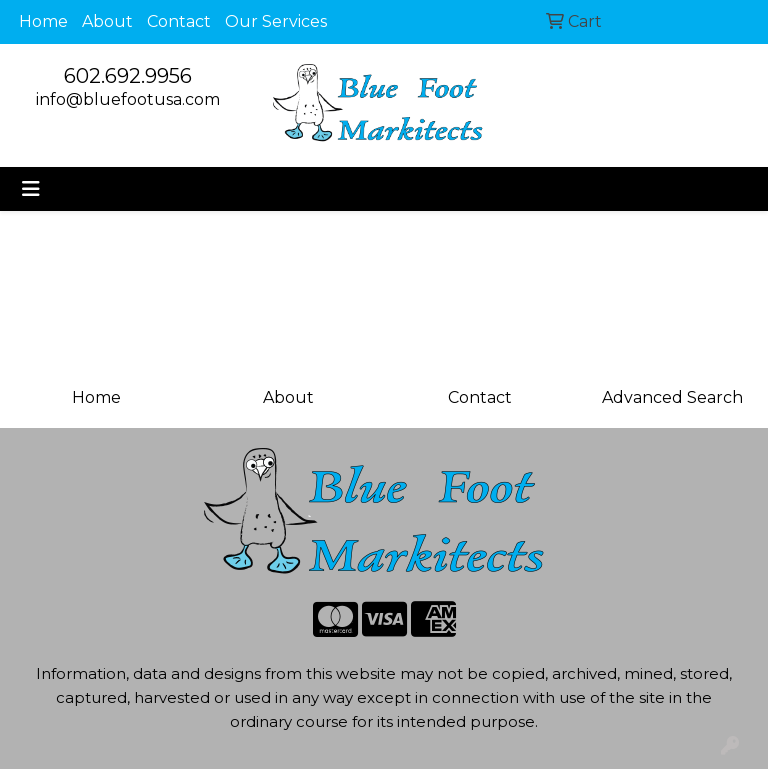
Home (43, 21)
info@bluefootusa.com (128, 99)
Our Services (276, 21)
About (107, 21)
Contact (179, 21)
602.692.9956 (128, 76)
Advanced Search (672, 397)
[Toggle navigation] (31, 189)
